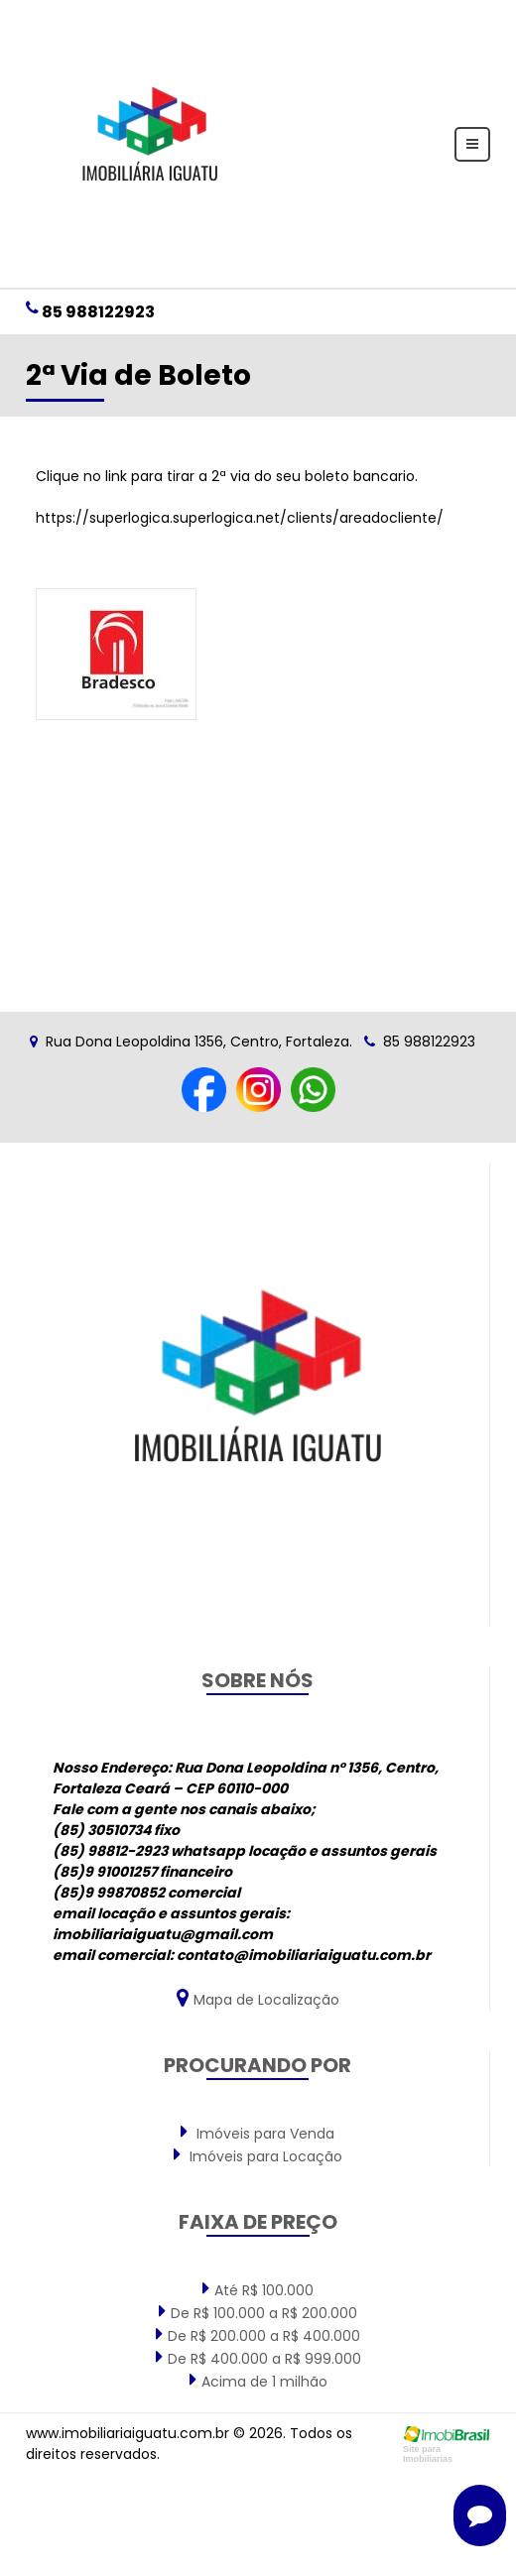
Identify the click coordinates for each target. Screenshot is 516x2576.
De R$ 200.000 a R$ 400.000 (258, 2335)
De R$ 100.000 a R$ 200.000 (258, 2312)
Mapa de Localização (258, 1998)
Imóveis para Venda (257, 2133)
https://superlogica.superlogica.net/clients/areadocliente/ (240, 518)
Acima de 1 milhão (258, 2381)
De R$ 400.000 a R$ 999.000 (258, 2358)
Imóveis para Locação (258, 2155)
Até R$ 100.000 (258, 2289)
